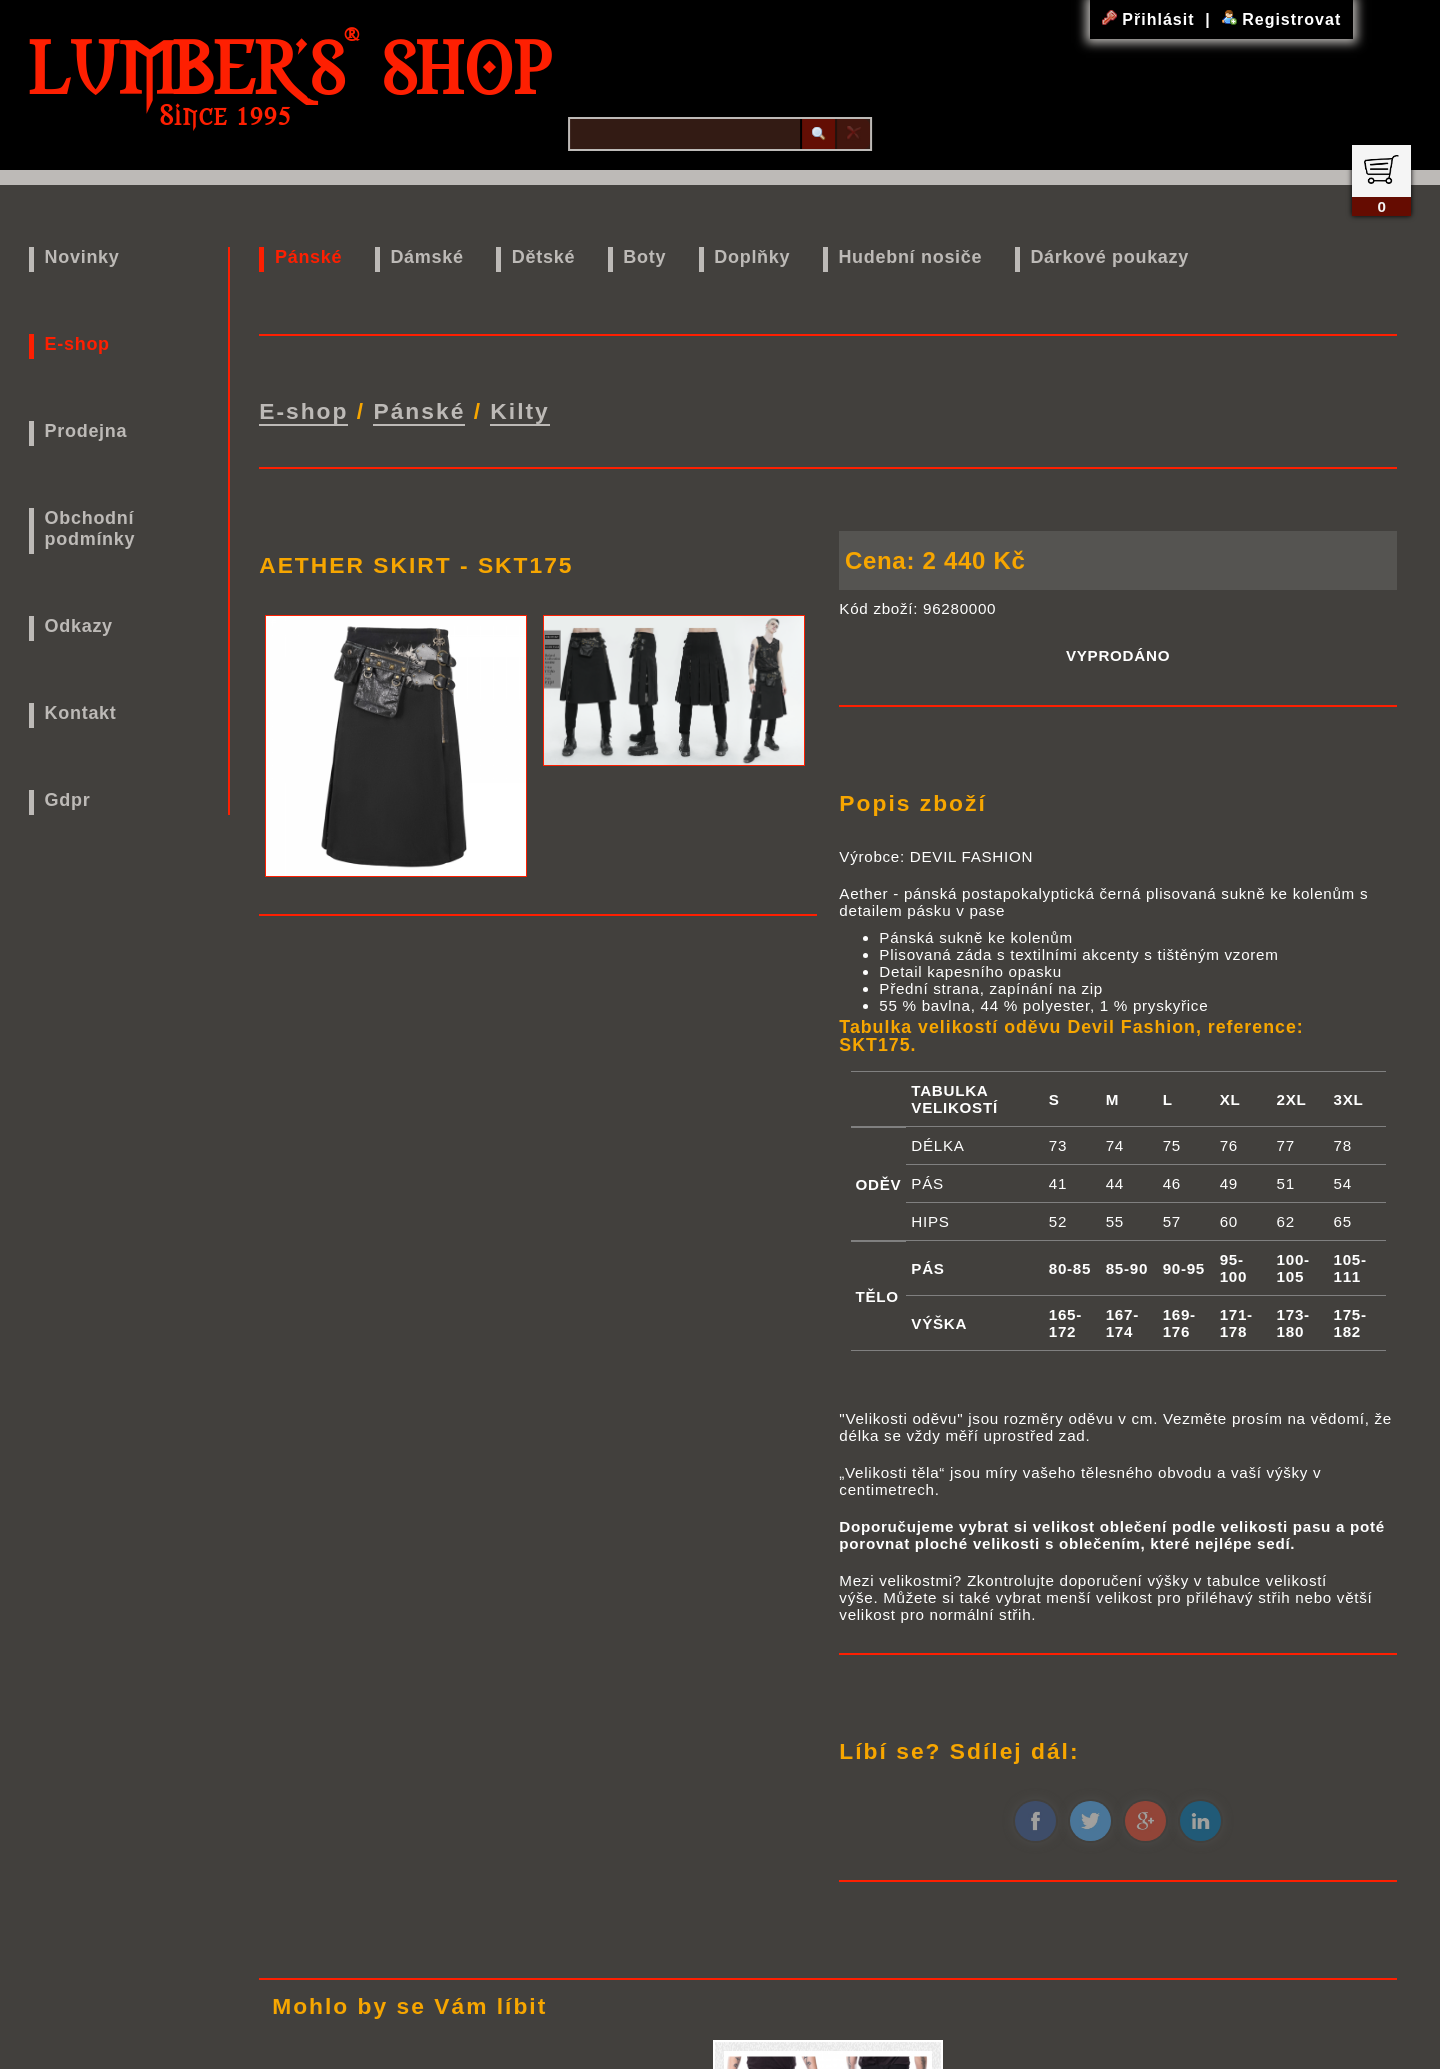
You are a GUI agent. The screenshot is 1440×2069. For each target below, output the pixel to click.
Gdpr (68, 800)
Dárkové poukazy (1109, 257)
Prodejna (86, 431)
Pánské (308, 257)
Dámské (426, 257)
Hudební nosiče (910, 257)
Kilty (519, 411)
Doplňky (752, 257)
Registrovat (1281, 19)
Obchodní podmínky (90, 528)
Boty (644, 257)
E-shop (77, 344)
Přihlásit (1151, 19)
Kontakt (81, 713)
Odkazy (79, 626)
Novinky (82, 257)
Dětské (543, 257)
